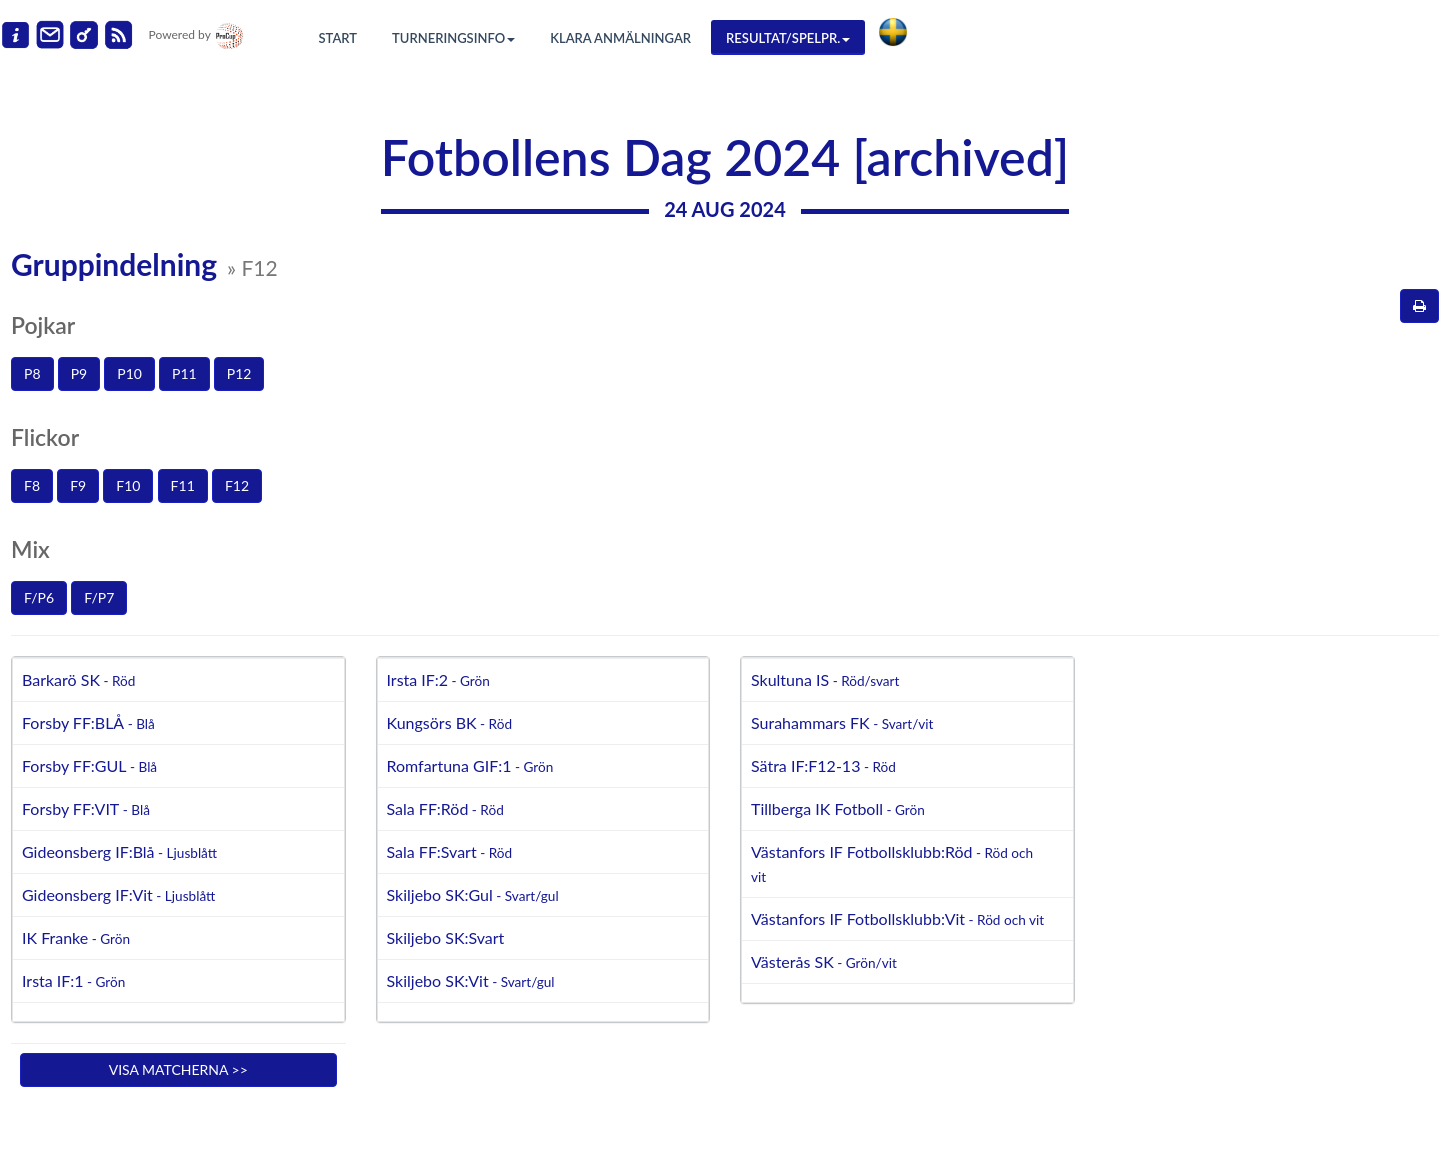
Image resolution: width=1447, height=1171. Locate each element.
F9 (78, 485)
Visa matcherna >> (178, 1069)
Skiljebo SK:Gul (473, 894)
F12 (237, 485)
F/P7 (99, 597)
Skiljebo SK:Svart (446, 937)
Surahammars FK (842, 722)
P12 (239, 373)
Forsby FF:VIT (86, 808)
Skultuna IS (825, 679)
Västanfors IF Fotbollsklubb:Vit (897, 918)
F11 (183, 485)
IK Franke (76, 937)
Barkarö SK (78, 679)
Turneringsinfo (453, 38)
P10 (129, 373)
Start (338, 38)
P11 (184, 373)
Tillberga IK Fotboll (838, 808)
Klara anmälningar (620, 38)
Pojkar (43, 325)
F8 (32, 485)
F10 (128, 485)
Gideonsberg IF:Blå (119, 851)
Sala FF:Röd (445, 808)
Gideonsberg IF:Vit (118, 894)
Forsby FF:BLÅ (88, 722)
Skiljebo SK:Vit (471, 980)
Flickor (45, 437)
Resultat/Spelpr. (788, 38)
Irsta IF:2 (438, 679)
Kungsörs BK (450, 722)
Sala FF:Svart (450, 851)
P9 (79, 373)
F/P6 (39, 597)
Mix (30, 549)
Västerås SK (824, 961)
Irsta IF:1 (73, 980)
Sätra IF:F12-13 (823, 765)
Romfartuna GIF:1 (470, 765)
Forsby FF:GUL (89, 765)
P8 (32, 373)
